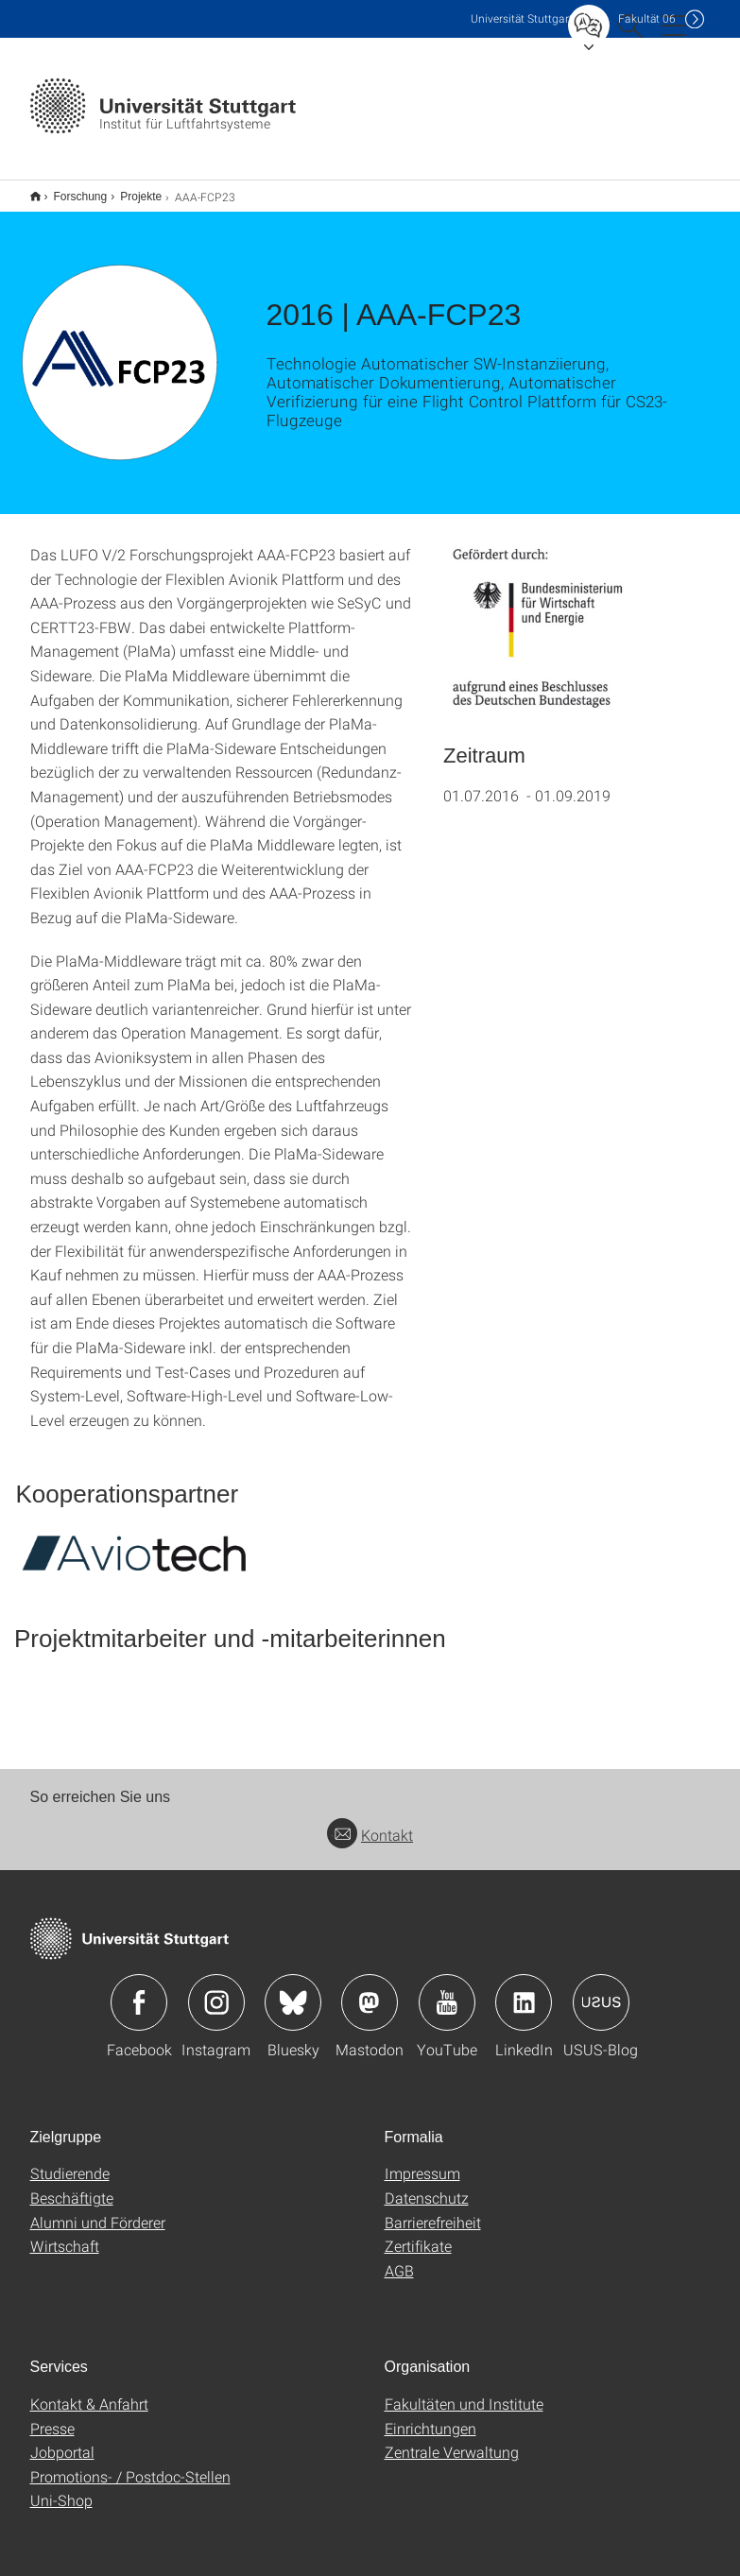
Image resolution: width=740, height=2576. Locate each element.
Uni (522, 18)
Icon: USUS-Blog (601, 2002)
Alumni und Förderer (97, 2222)
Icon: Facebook (139, 2002)
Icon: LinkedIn (523, 2002)
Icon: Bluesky (293, 2002)
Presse (52, 2428)
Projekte (141, 196)
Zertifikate (418, 2246)
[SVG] (134, 1553)
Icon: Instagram (216, 2002)
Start (35, 196)
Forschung (81, 196)
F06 (647, 18)
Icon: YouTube (447, 2002)
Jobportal (62, 2452)
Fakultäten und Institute (464, 2403)
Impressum (422, 2173)
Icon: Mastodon (369, 2002)
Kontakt (370, 1835)
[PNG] (547, 628)
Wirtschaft (64, 2246)
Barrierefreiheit (433, 2222)
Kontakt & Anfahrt (89, 2403)
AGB (399, 2270)
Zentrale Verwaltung (452, 2452)
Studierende (70, 2173)
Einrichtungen (430, 2428)
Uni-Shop (61, 2500)
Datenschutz (427, 2197)
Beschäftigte (71, 2197)
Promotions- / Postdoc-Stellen (130, 2476)
